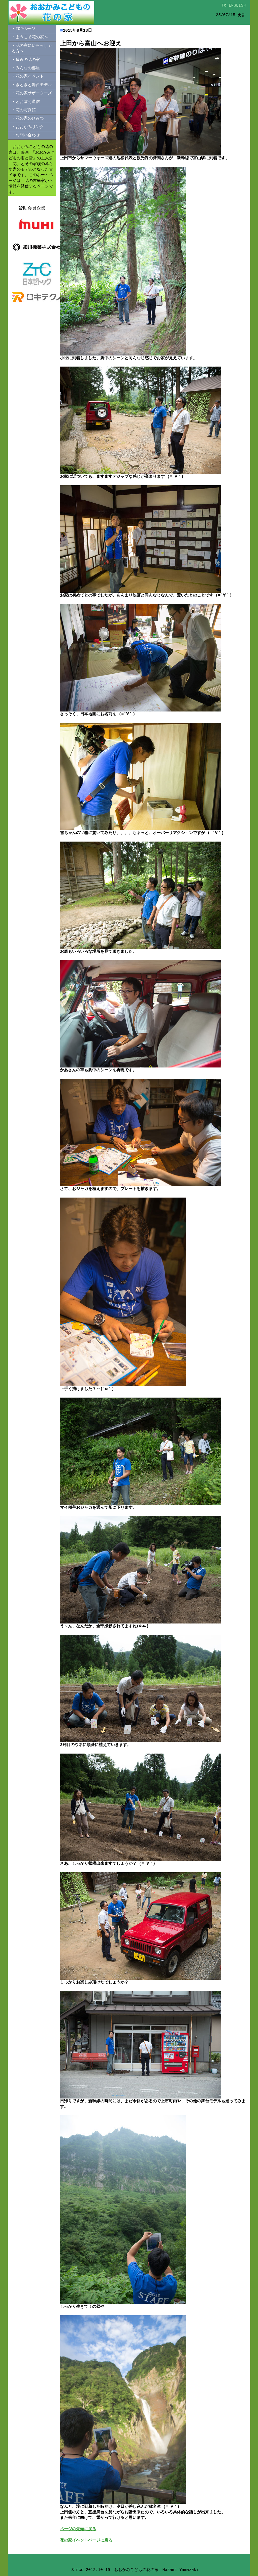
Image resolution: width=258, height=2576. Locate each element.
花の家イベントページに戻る (86, 2540)
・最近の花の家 (26, 60)
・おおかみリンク (28, 127)
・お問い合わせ (26, 135)
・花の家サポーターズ (32, 93)
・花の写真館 (24, 110)
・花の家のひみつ (28, 118)
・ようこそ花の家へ (30, 37)
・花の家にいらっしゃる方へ (32, 48)
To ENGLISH (233, 5)
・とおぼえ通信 (26, 102)
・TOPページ (23, 29)
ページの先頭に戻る (78, 2529)
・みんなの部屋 (26, 68)
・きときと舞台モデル (32, 85)
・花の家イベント (28, 76)
